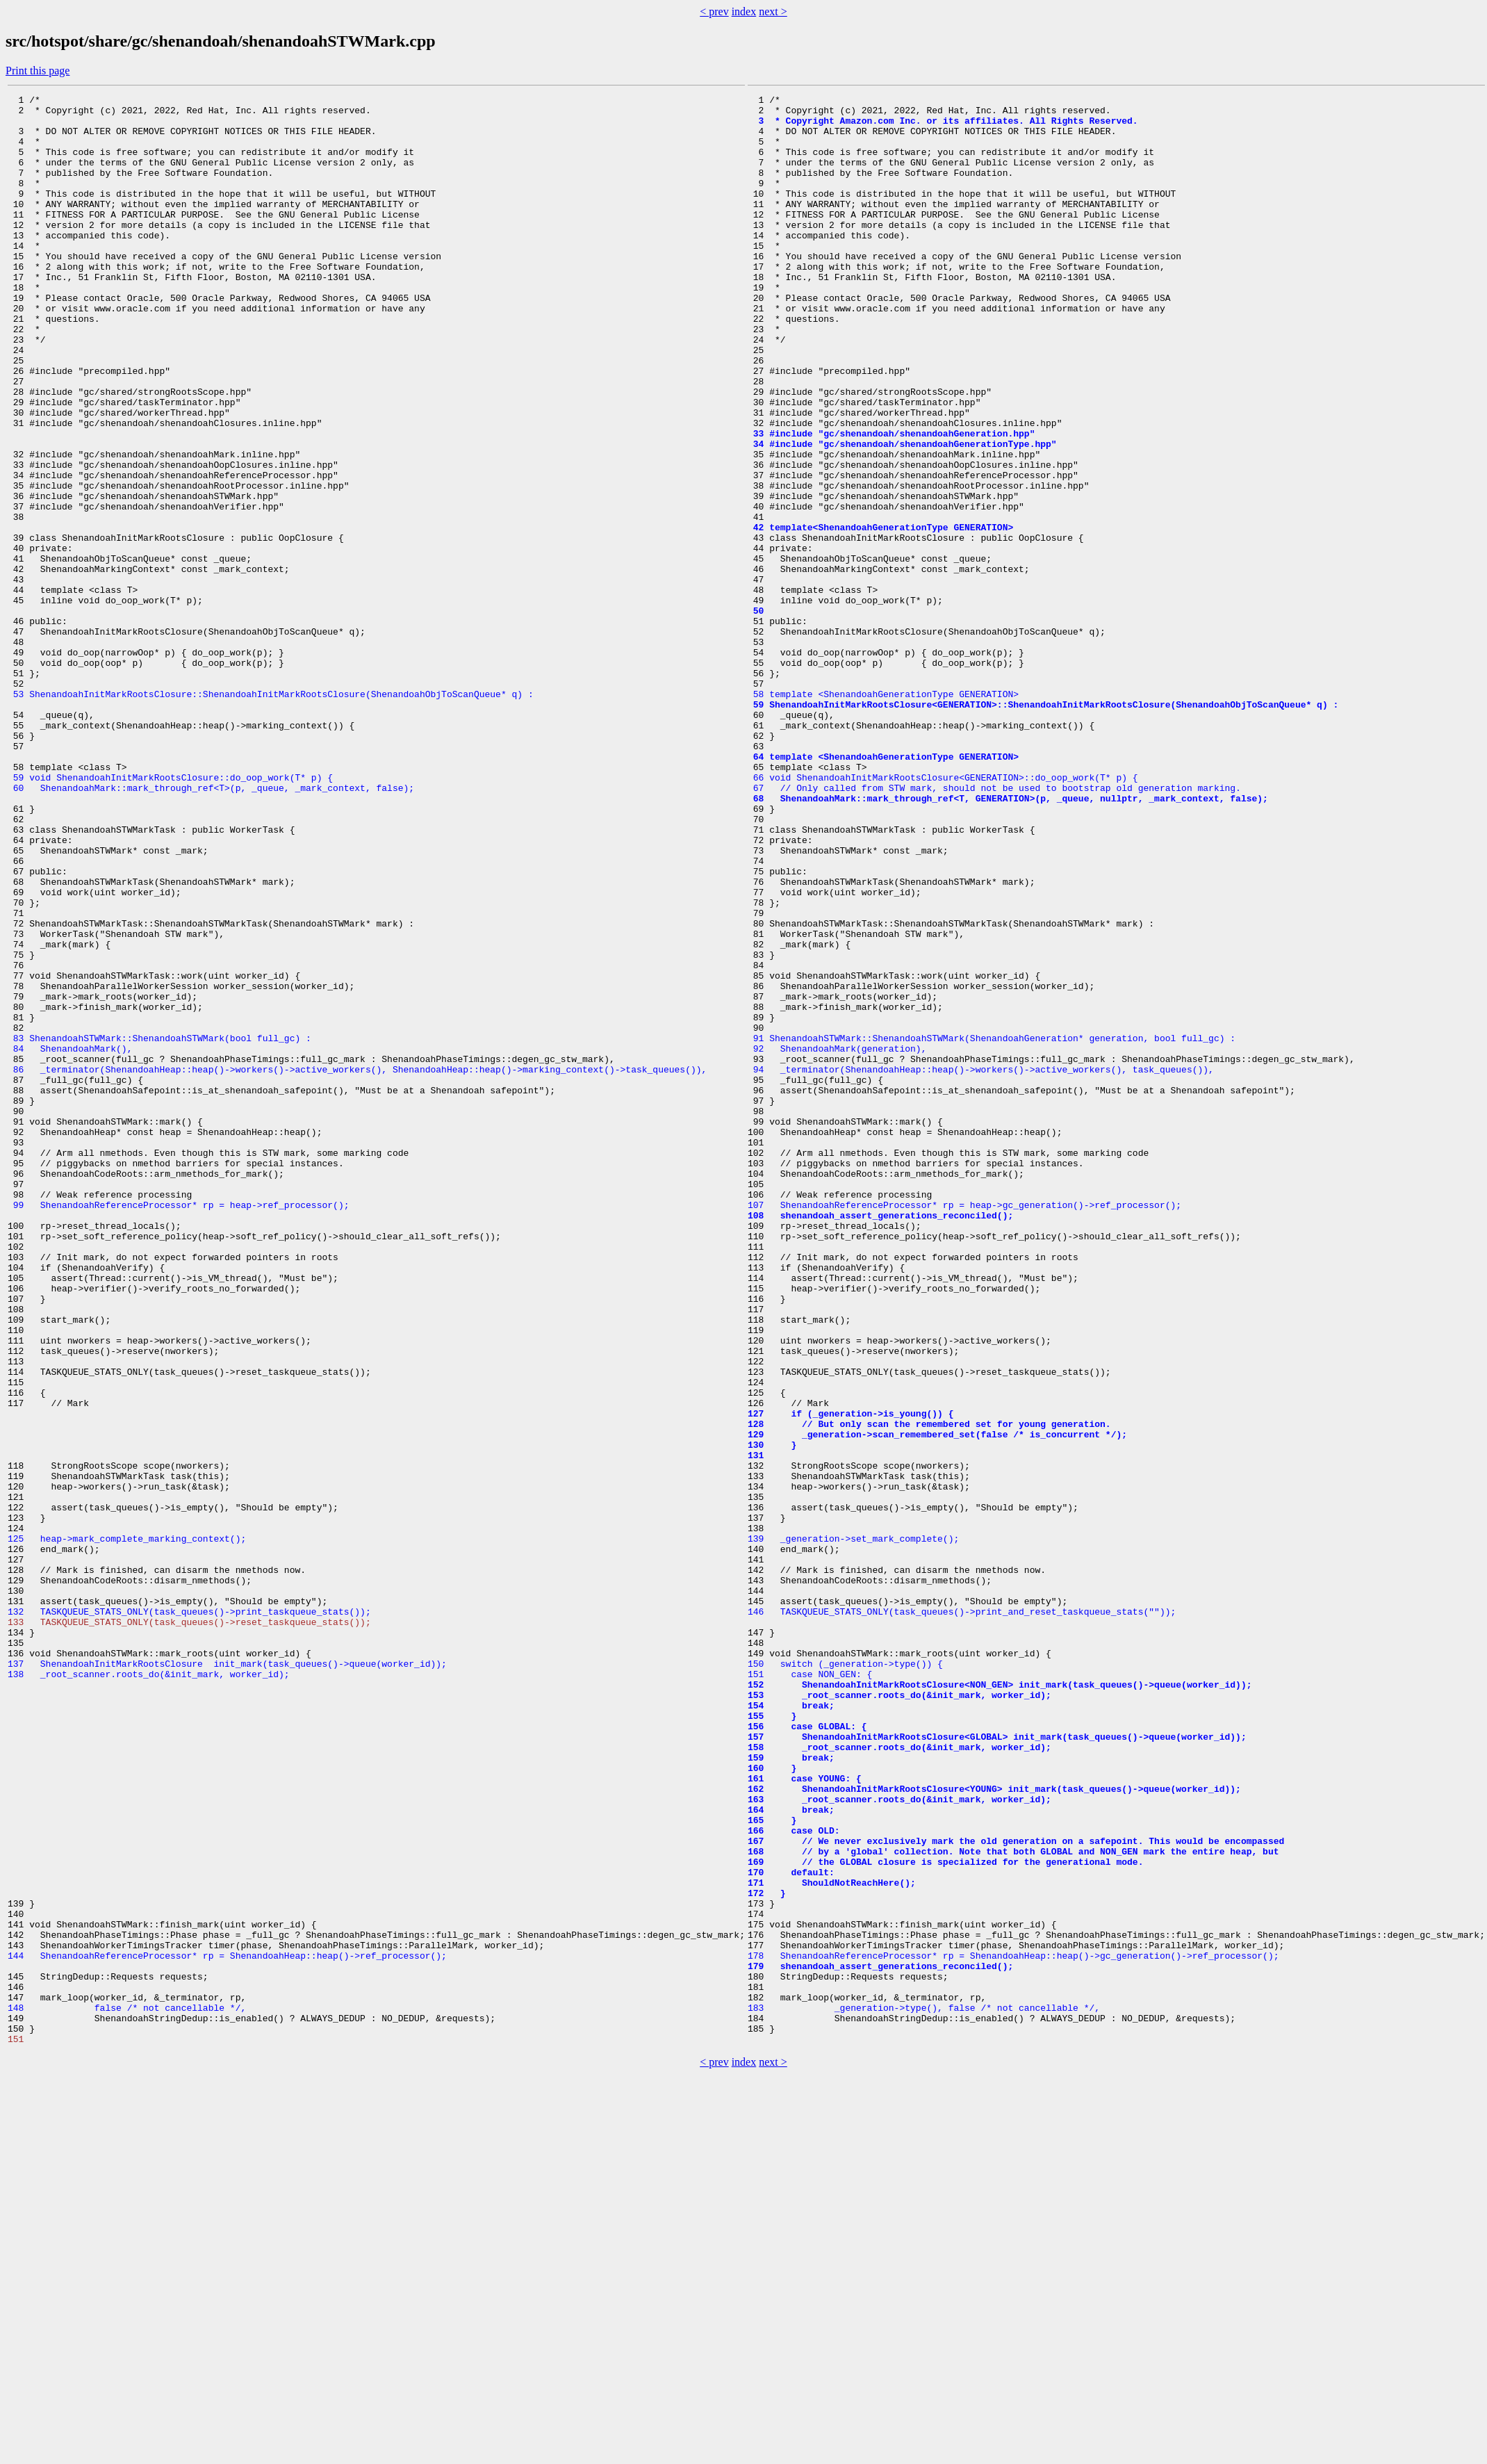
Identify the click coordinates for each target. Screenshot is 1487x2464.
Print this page (37, 70)
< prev (714, 11)
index (744, 11)
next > (773, 11)
